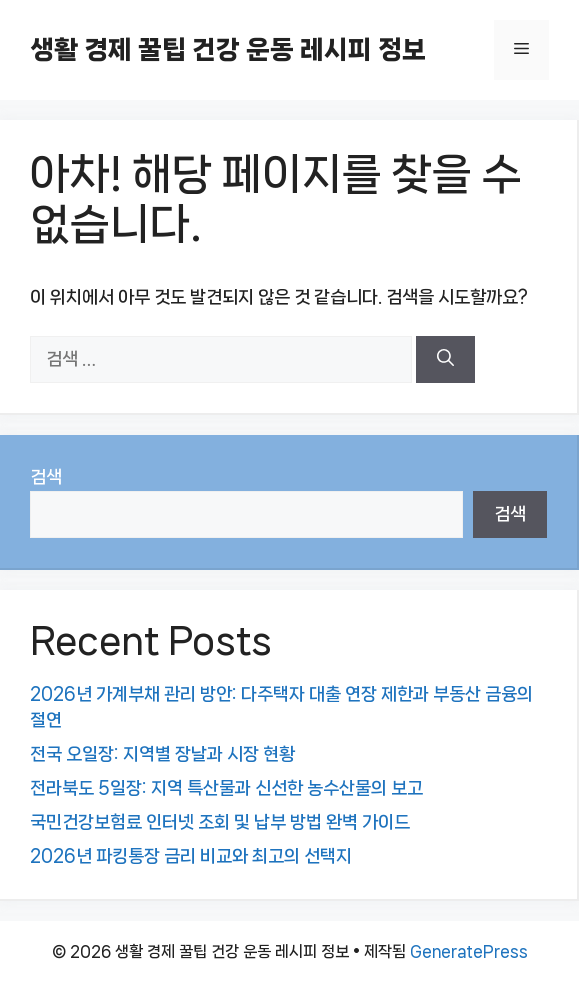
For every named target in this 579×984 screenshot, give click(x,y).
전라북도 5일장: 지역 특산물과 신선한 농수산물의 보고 (226, 788)
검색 (46, 477)
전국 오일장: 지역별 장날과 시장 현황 (162, 754)
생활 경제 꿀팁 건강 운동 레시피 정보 (228, 49)
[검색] (445, 360)
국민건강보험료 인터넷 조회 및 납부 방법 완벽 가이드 (220, 822)
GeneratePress (469, 951)
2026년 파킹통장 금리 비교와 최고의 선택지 (191, 856)
